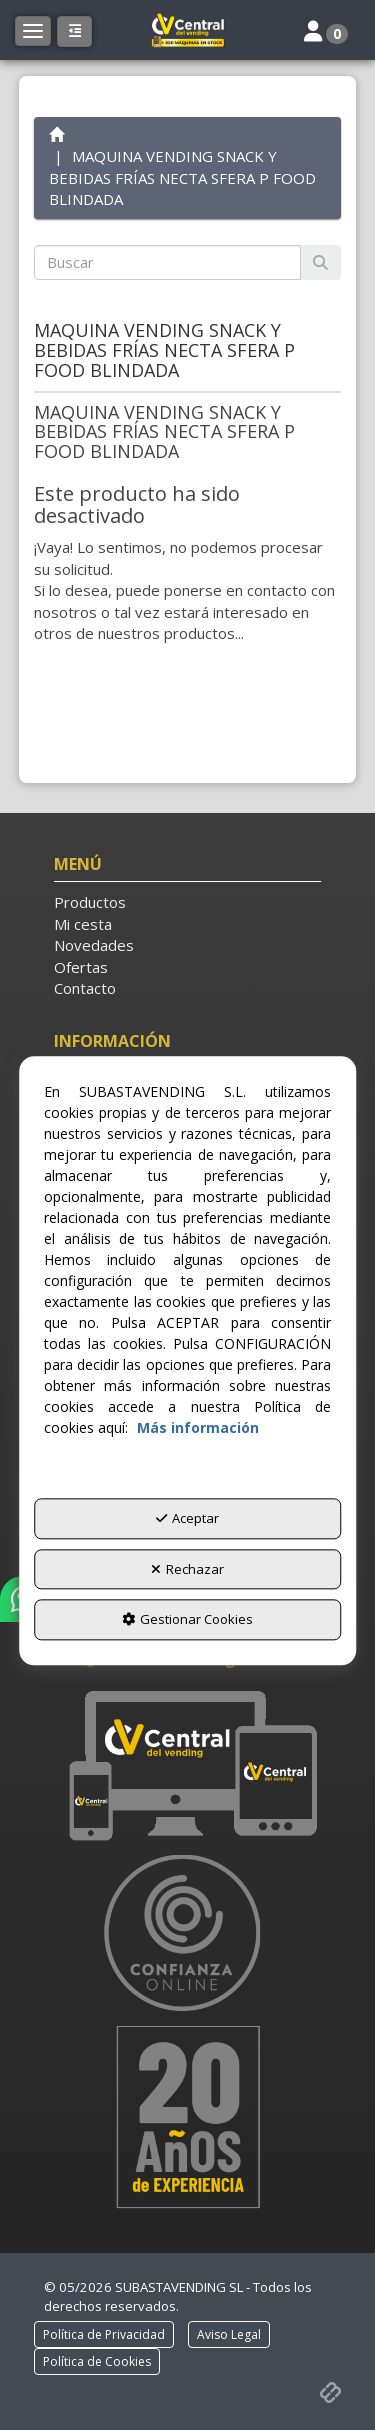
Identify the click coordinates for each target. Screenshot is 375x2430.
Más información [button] (198, 1427)
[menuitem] (188, 902)
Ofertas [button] (81, 967)
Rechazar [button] (187, 1569)
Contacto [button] (85, 988)
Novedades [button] (94, 945)
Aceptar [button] (187, 1518)
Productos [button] (90, 902)
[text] (168, 262)
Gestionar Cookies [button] (187, 1620)
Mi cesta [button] (83, 924)
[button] (188, 30)
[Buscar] (320, 262)
